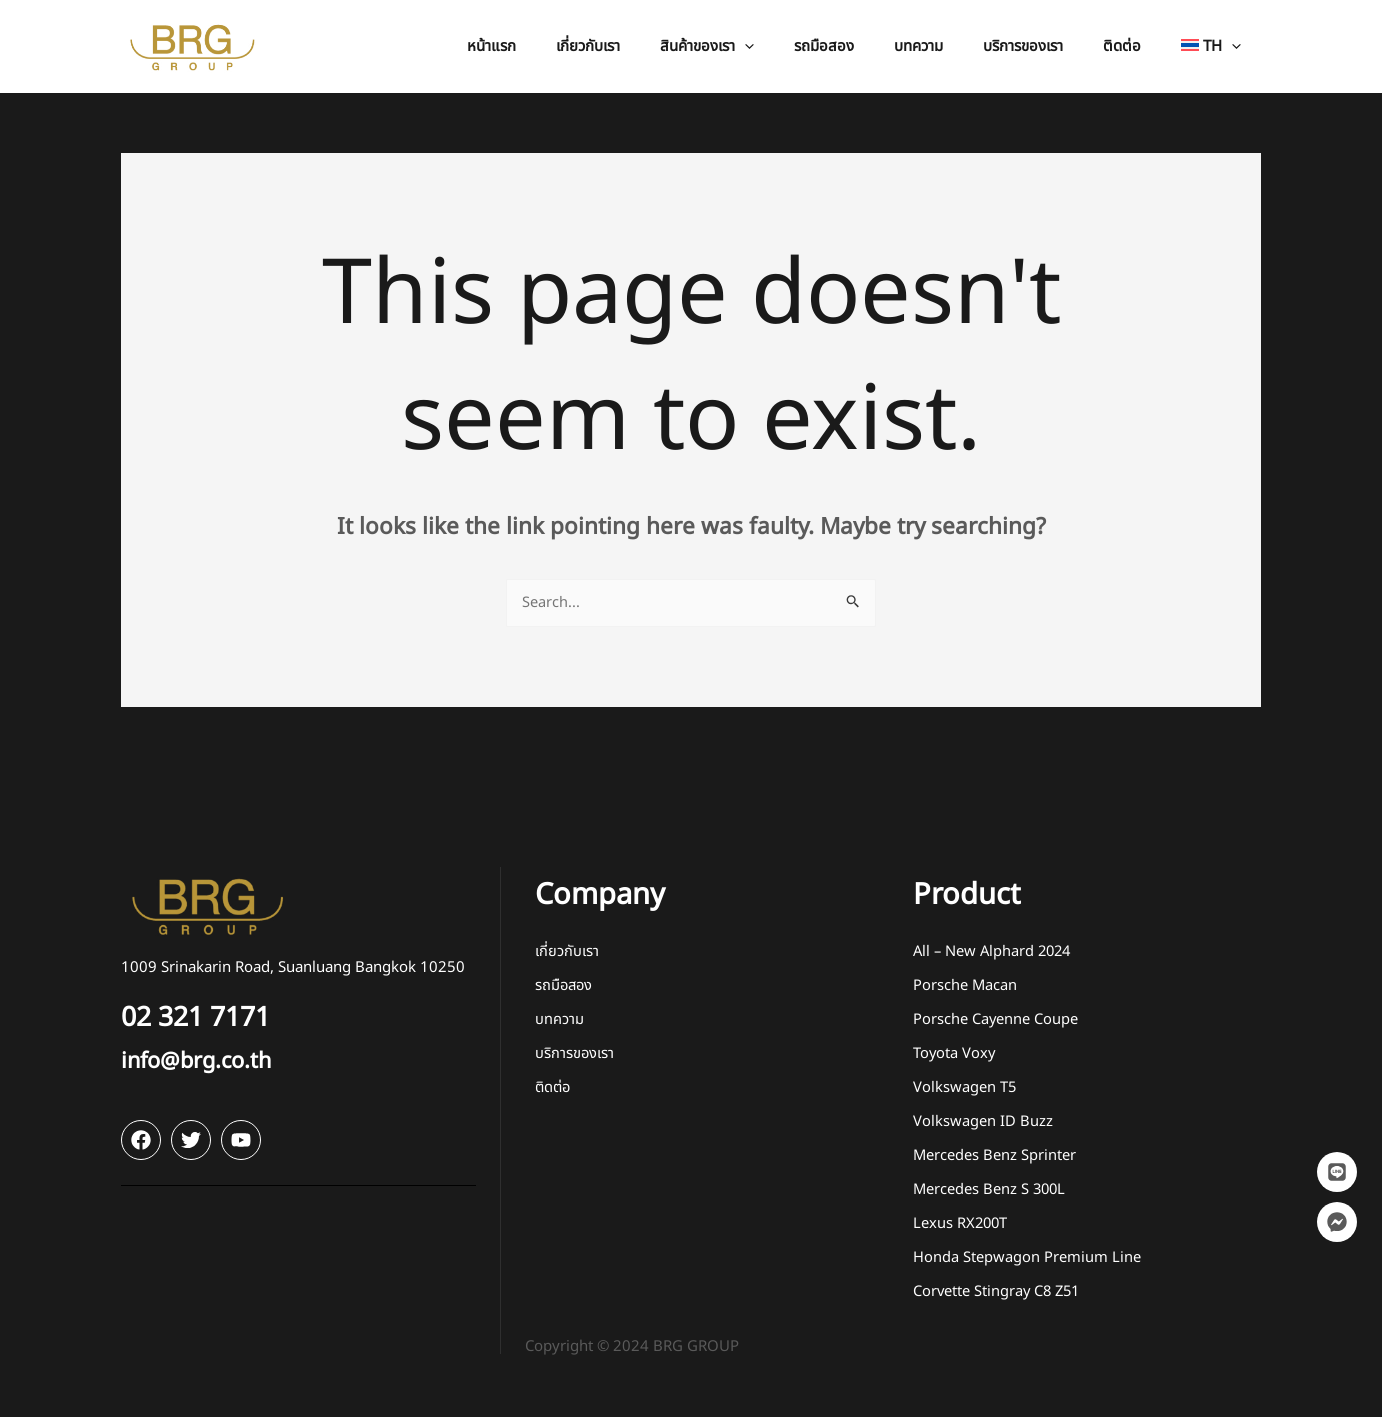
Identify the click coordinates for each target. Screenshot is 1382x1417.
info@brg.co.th (205, 1062)
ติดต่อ (554, 1088)
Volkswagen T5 (965, 1088)
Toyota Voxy (955, 1054)
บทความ (559, 1020)
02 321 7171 (205, 1018)
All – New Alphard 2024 (995, 952)
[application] (799, 46)
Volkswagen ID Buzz (983, 1122)
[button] (762, 46)
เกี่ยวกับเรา (567, 952)
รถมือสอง (565, 986)
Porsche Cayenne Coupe (996, 1020)
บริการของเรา (575, 1054)
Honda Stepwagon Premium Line (1027, 1258)
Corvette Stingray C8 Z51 (999, 1292)
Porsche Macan (965, 986)
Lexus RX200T (961, 1224)
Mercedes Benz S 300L (991, 1190)
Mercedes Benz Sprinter (995, 1156)
